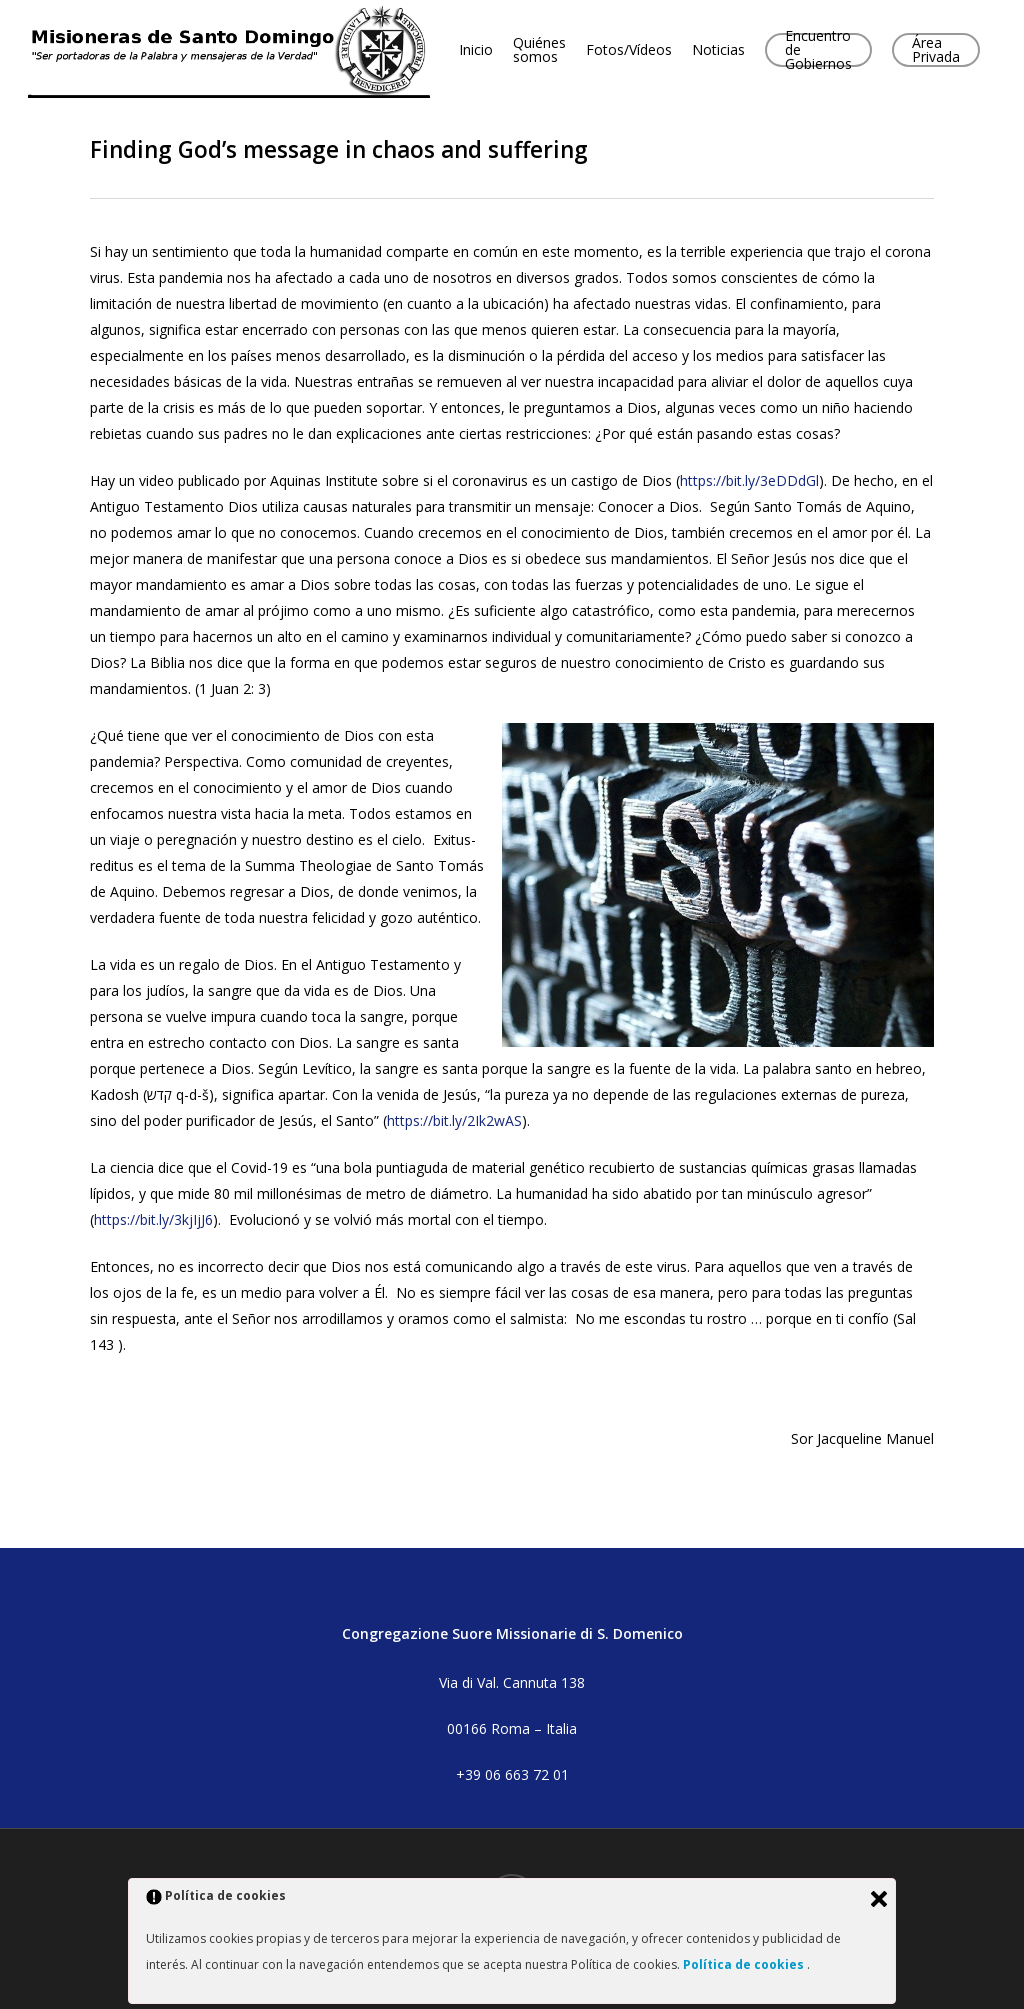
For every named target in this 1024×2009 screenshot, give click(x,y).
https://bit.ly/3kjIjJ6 (153, 1219)
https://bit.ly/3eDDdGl (749, 480)
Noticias (733, 52)
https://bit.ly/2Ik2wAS (454, 1120)
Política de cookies (745, 1964)
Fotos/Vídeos (644, 52)
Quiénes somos (554, 52)
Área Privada (951, 52)
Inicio (491, 52)
